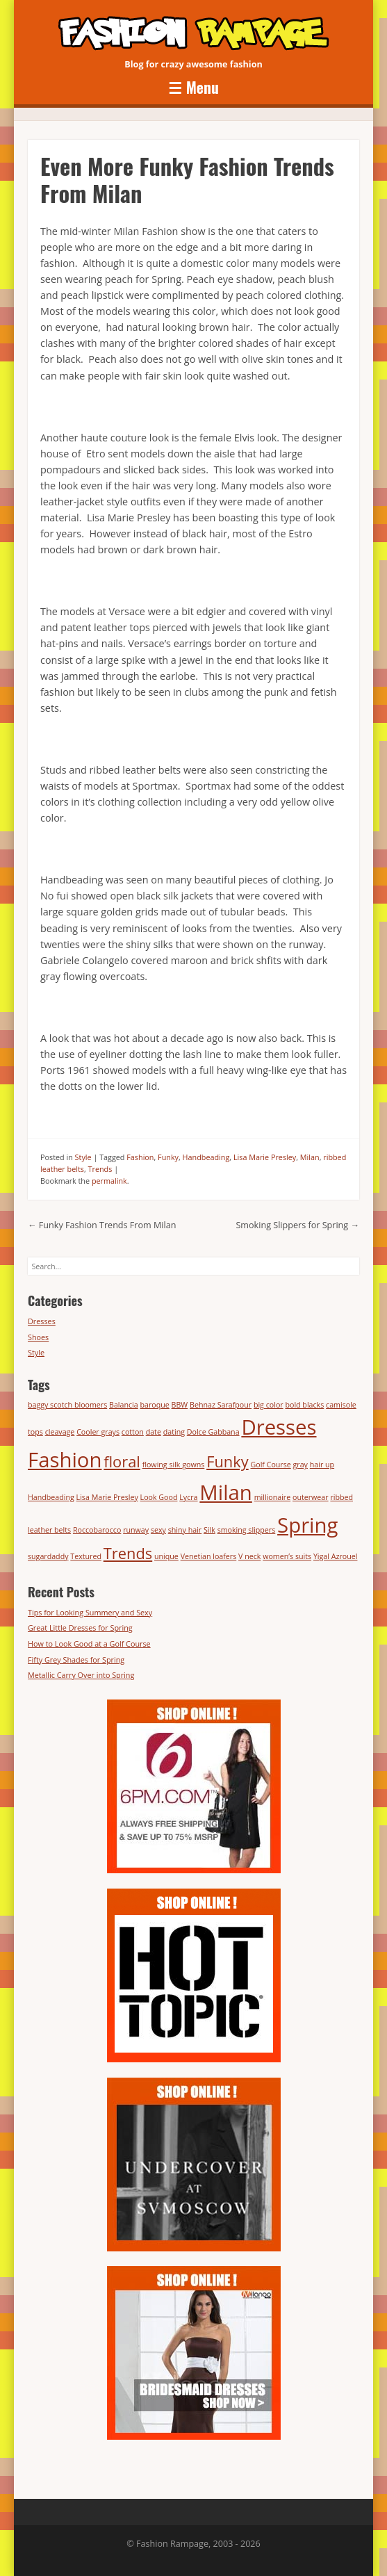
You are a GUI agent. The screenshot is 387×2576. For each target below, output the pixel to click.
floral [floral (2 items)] (122, 1461)
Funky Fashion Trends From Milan (102, 1225)
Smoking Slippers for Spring (297, 1225)
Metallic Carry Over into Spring (81, 1675)
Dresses (42, 1321)
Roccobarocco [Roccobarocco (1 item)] (97, 1530)
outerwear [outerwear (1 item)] (311, 1497)
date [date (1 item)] (153, 1432)
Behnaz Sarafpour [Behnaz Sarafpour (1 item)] (221, 1405)
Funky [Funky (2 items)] (227, 1461)
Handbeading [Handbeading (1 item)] (51, 1497)
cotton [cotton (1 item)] (133, 1432)
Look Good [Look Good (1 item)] (159, 1497)
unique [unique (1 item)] (166, 1556)
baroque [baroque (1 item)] (155, 1405)
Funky (168, 1157)
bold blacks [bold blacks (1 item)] (304, 1405)
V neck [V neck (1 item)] (249, 1556)
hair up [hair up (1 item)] (322, 1464)
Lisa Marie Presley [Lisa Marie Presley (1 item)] (107, 1497)
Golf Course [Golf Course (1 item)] (270, 1464)
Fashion (140, 1157)
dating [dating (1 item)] (174, 1432)
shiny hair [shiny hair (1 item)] (184, 1530)
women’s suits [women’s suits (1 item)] (287, 1556)
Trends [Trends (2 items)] (128, 1553)
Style (83, 1157)
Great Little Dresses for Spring (80, 1627)
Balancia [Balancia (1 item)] (123, 1405)
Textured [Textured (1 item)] (85, 1556)
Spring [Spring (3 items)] (307, 1525)
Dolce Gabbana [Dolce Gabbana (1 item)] (213, 1432)
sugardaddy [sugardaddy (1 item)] (48, 1556)
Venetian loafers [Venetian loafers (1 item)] (209, 1556)
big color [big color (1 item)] (268, 1405)
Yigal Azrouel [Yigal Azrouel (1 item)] (335, 1556)
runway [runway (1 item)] (136, 1530)
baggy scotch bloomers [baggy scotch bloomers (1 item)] (67, 1405)
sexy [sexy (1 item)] (158, 1530)
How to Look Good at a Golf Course (89, 1643)
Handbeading (206, 1157)
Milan (310, 1157)
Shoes (38, 1337)
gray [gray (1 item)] (300, 1464)
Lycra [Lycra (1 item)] (188, 1497)
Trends (100, 1169)
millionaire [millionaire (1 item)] (272, 1497)
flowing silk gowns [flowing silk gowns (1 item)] (173, 1464)
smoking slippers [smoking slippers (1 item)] (246, 1530)
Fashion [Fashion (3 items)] (64, 1460)
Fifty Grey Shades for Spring (76, 1659)
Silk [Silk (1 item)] (209, 1530)
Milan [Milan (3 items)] (225, 1492)
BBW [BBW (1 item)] (180, 1405)
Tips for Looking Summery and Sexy (90, 1612)
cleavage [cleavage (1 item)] (60, 1432)
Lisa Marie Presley (264, 1157)
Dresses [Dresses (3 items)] (278, 1427)
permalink (109, 1180)
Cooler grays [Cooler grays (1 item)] (98, 1432)
